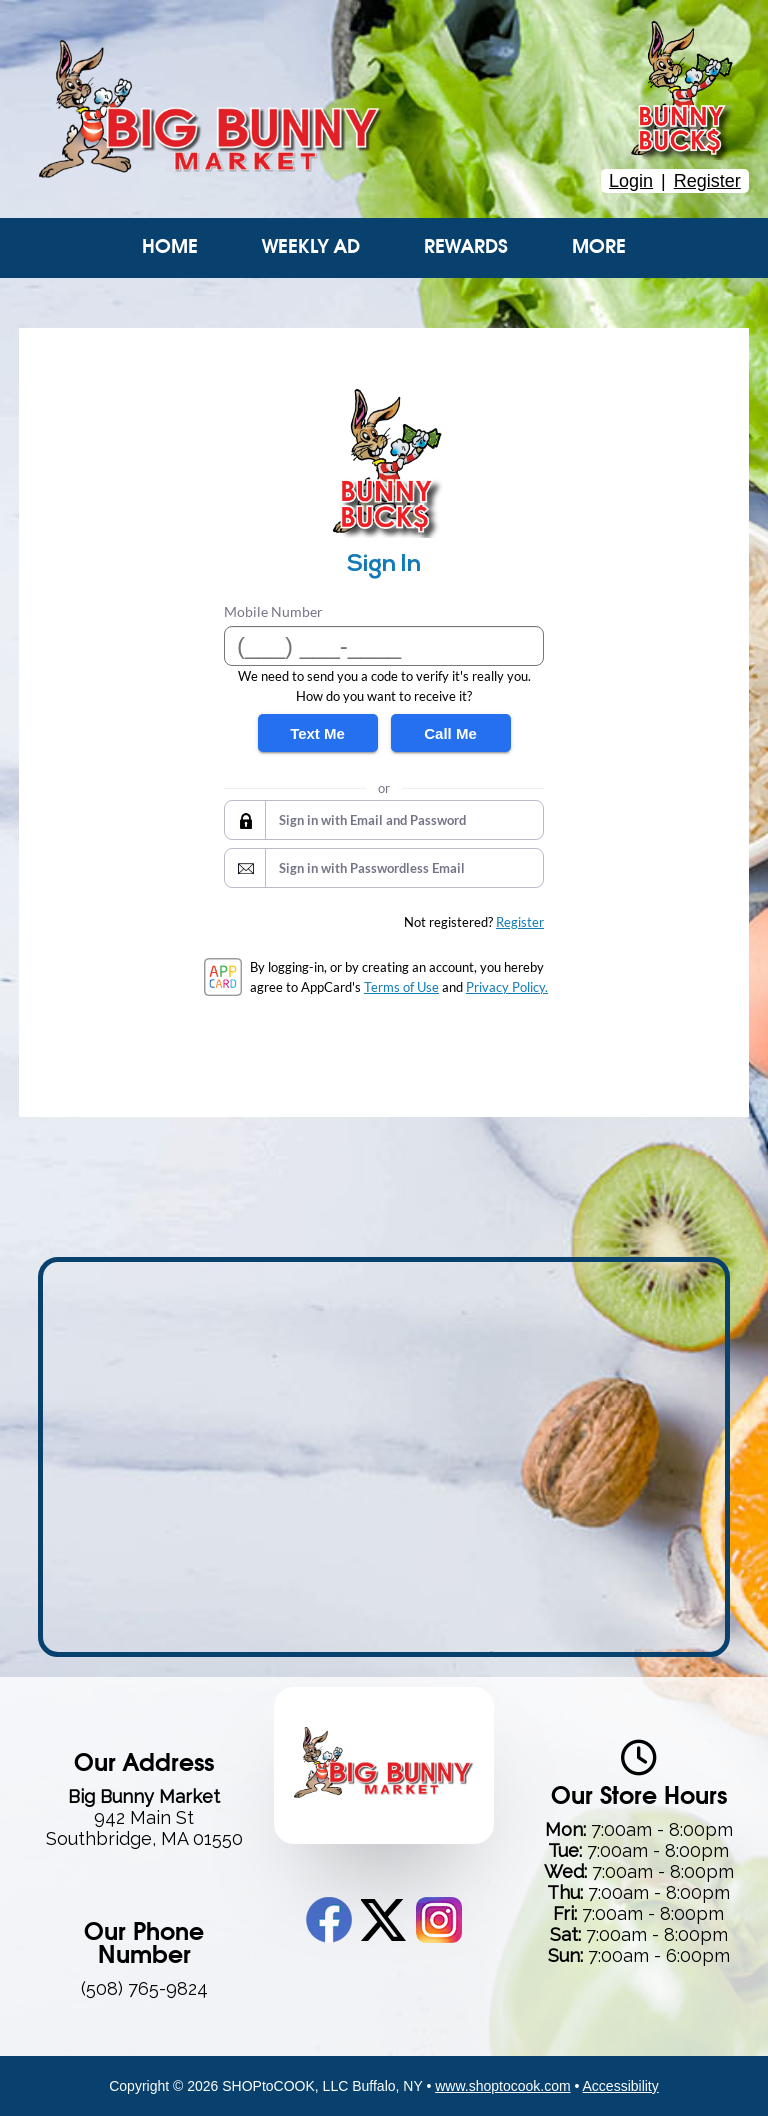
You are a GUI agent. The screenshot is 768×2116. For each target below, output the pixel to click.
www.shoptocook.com (502, 2086)
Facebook (329, 1920)
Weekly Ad (311, 247)
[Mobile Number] (384, 646)
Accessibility (621, 2086)
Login (631, 181)
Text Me (317, 733)
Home (170, 247)
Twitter (383, 1920)
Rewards (466, 247)
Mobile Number (273, 611)
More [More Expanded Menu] (599, 247)
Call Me (450, 733)
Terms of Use (401, 987)
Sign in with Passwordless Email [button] (372, 868)
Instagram (439, 1920)
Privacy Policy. (507, 987)
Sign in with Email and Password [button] (372, 820)
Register (707, 181)
